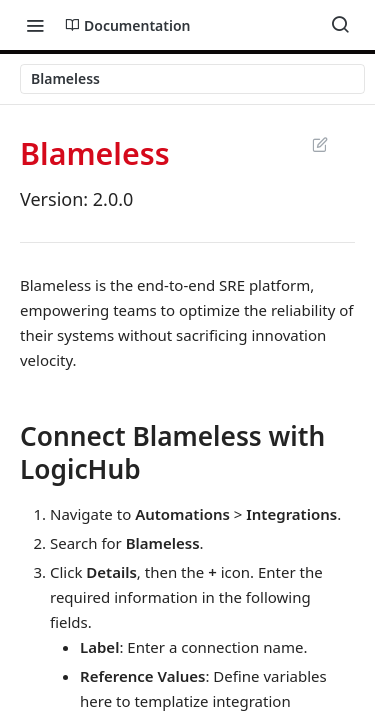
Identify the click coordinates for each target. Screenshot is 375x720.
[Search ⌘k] (340, 25)
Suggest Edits (319, 144)
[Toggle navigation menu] (35, 25)
